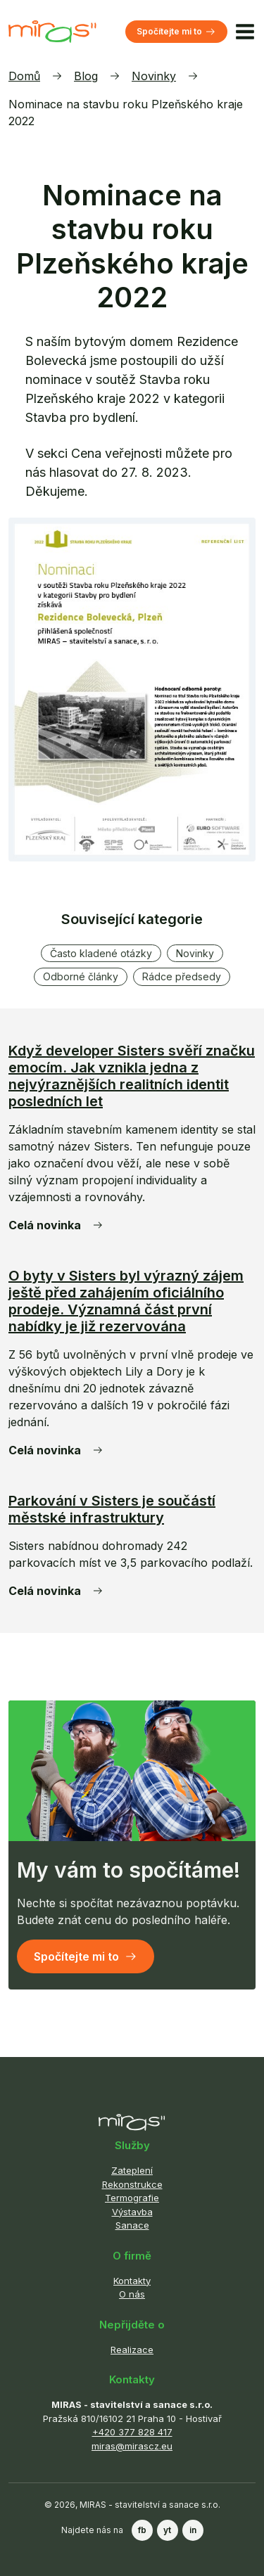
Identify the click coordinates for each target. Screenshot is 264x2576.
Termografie (132, 2197)
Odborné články (80, 976)
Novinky (154, 76)
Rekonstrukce (132, 2184)
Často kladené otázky (101, 953)
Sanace (132, 2225)
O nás (132, 2294)
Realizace (132, 2349)
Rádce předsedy (181, 976)
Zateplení (132, 2170)
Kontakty (132, 2280)
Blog (86, 76)
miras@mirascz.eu (132, 2446)
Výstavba (132, 2211)
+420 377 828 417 (132, 2431)
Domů (24, 76)
